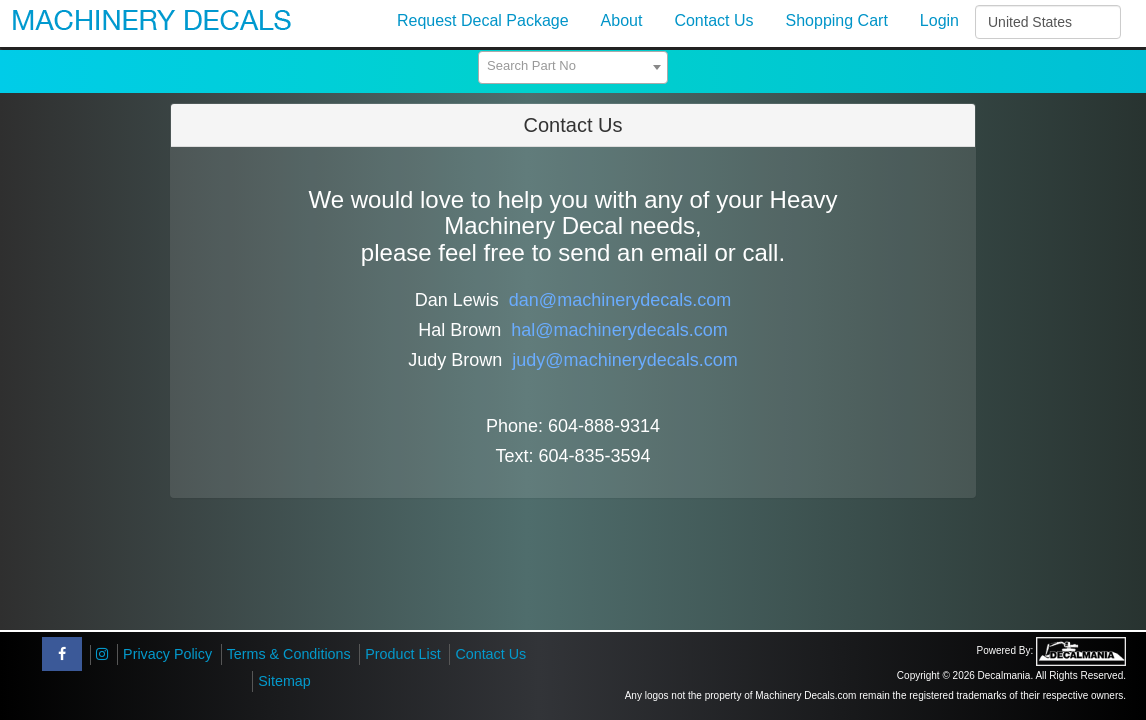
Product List (403, 654)
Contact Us (490, 654)
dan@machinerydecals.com (620, 300)
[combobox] (573, 67)
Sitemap (284, 681)
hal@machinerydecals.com (619, 330)
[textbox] (573, 66)
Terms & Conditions (289, 654)
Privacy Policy (167, 654)
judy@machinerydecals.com (624, 360)
